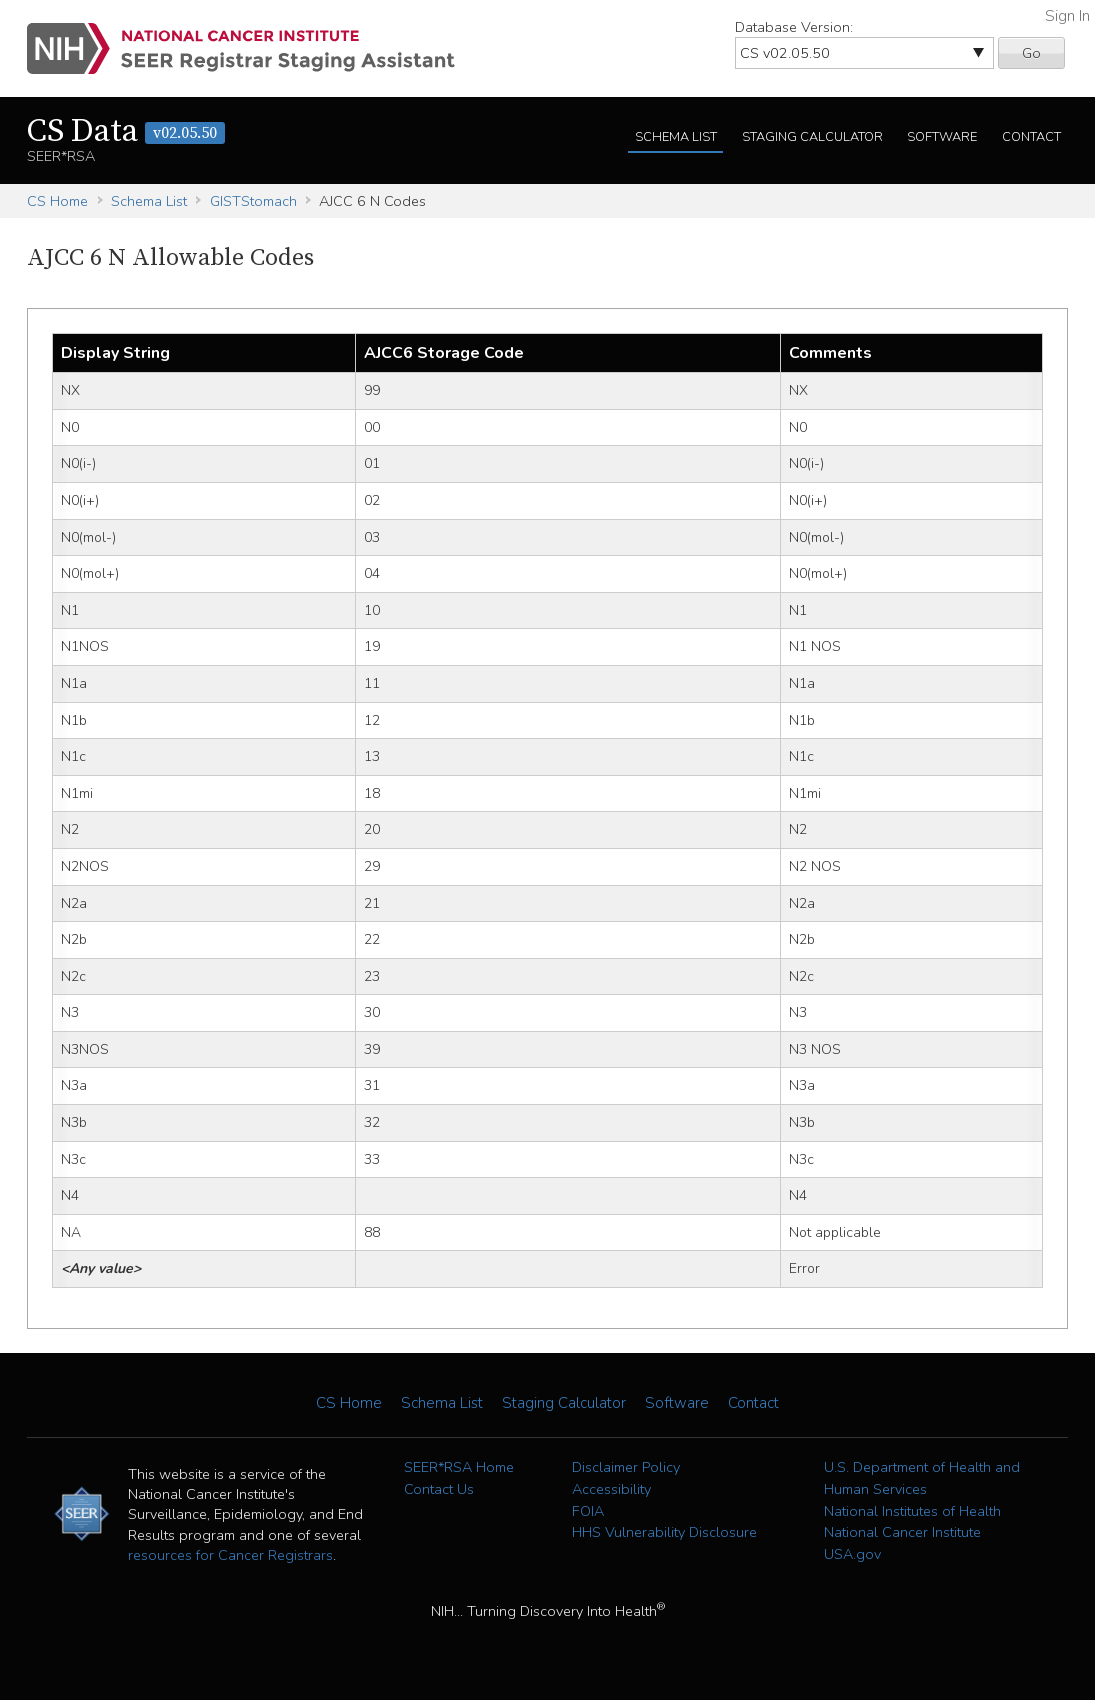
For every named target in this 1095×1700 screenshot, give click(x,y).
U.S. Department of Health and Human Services (922, 1478)
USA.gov (852, 1554)
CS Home (57, 201)
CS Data (126, 132)
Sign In (1067, 16)
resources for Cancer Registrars (230, 1555)
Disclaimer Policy (626, 1467)
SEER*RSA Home (459, 1467)
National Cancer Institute (902, 1532)
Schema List (676, 137)
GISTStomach (253, 201)
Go (1031, 53)
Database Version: (794, 27)
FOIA (588, 1511)
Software (942, 137)
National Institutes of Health (912, 1511)
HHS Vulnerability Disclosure (664, 1532)
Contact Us (439, 1489)
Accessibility (611, 1489)
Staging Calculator (812, 137)
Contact (1031, 137)
